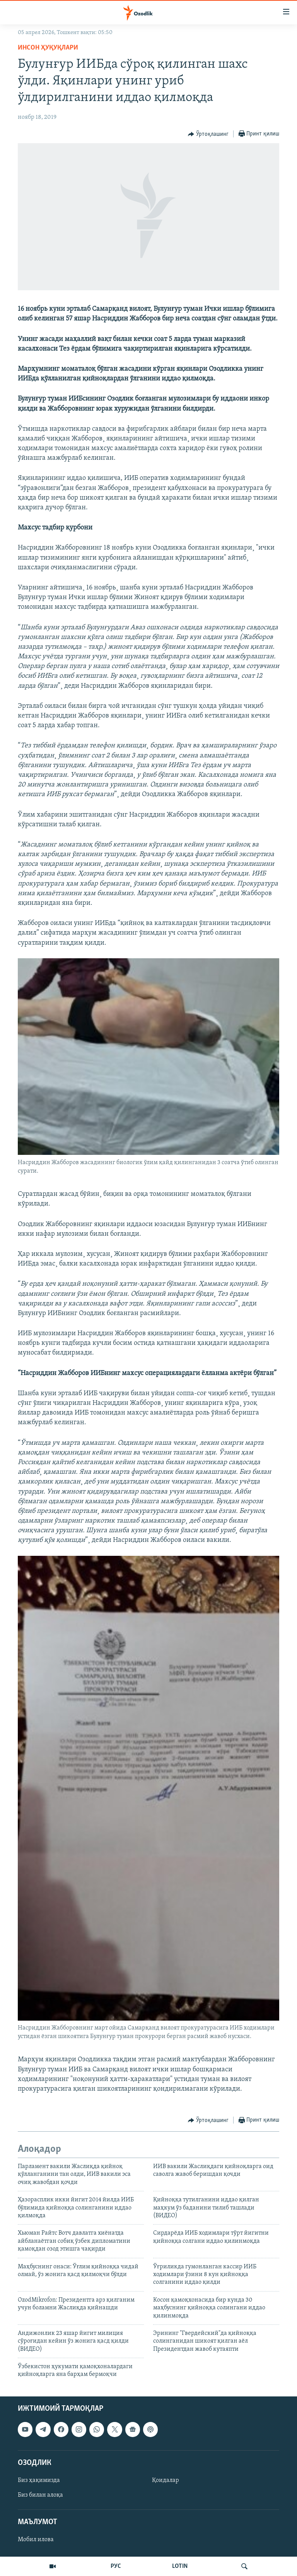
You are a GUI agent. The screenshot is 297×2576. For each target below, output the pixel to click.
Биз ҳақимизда (39, 2480)
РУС (116, 2566)
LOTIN (180, 2566)
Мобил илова (36, 2540)
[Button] (208, 134)
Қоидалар (165, 2480)
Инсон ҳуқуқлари (48, 47)
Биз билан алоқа (40, 2495)
